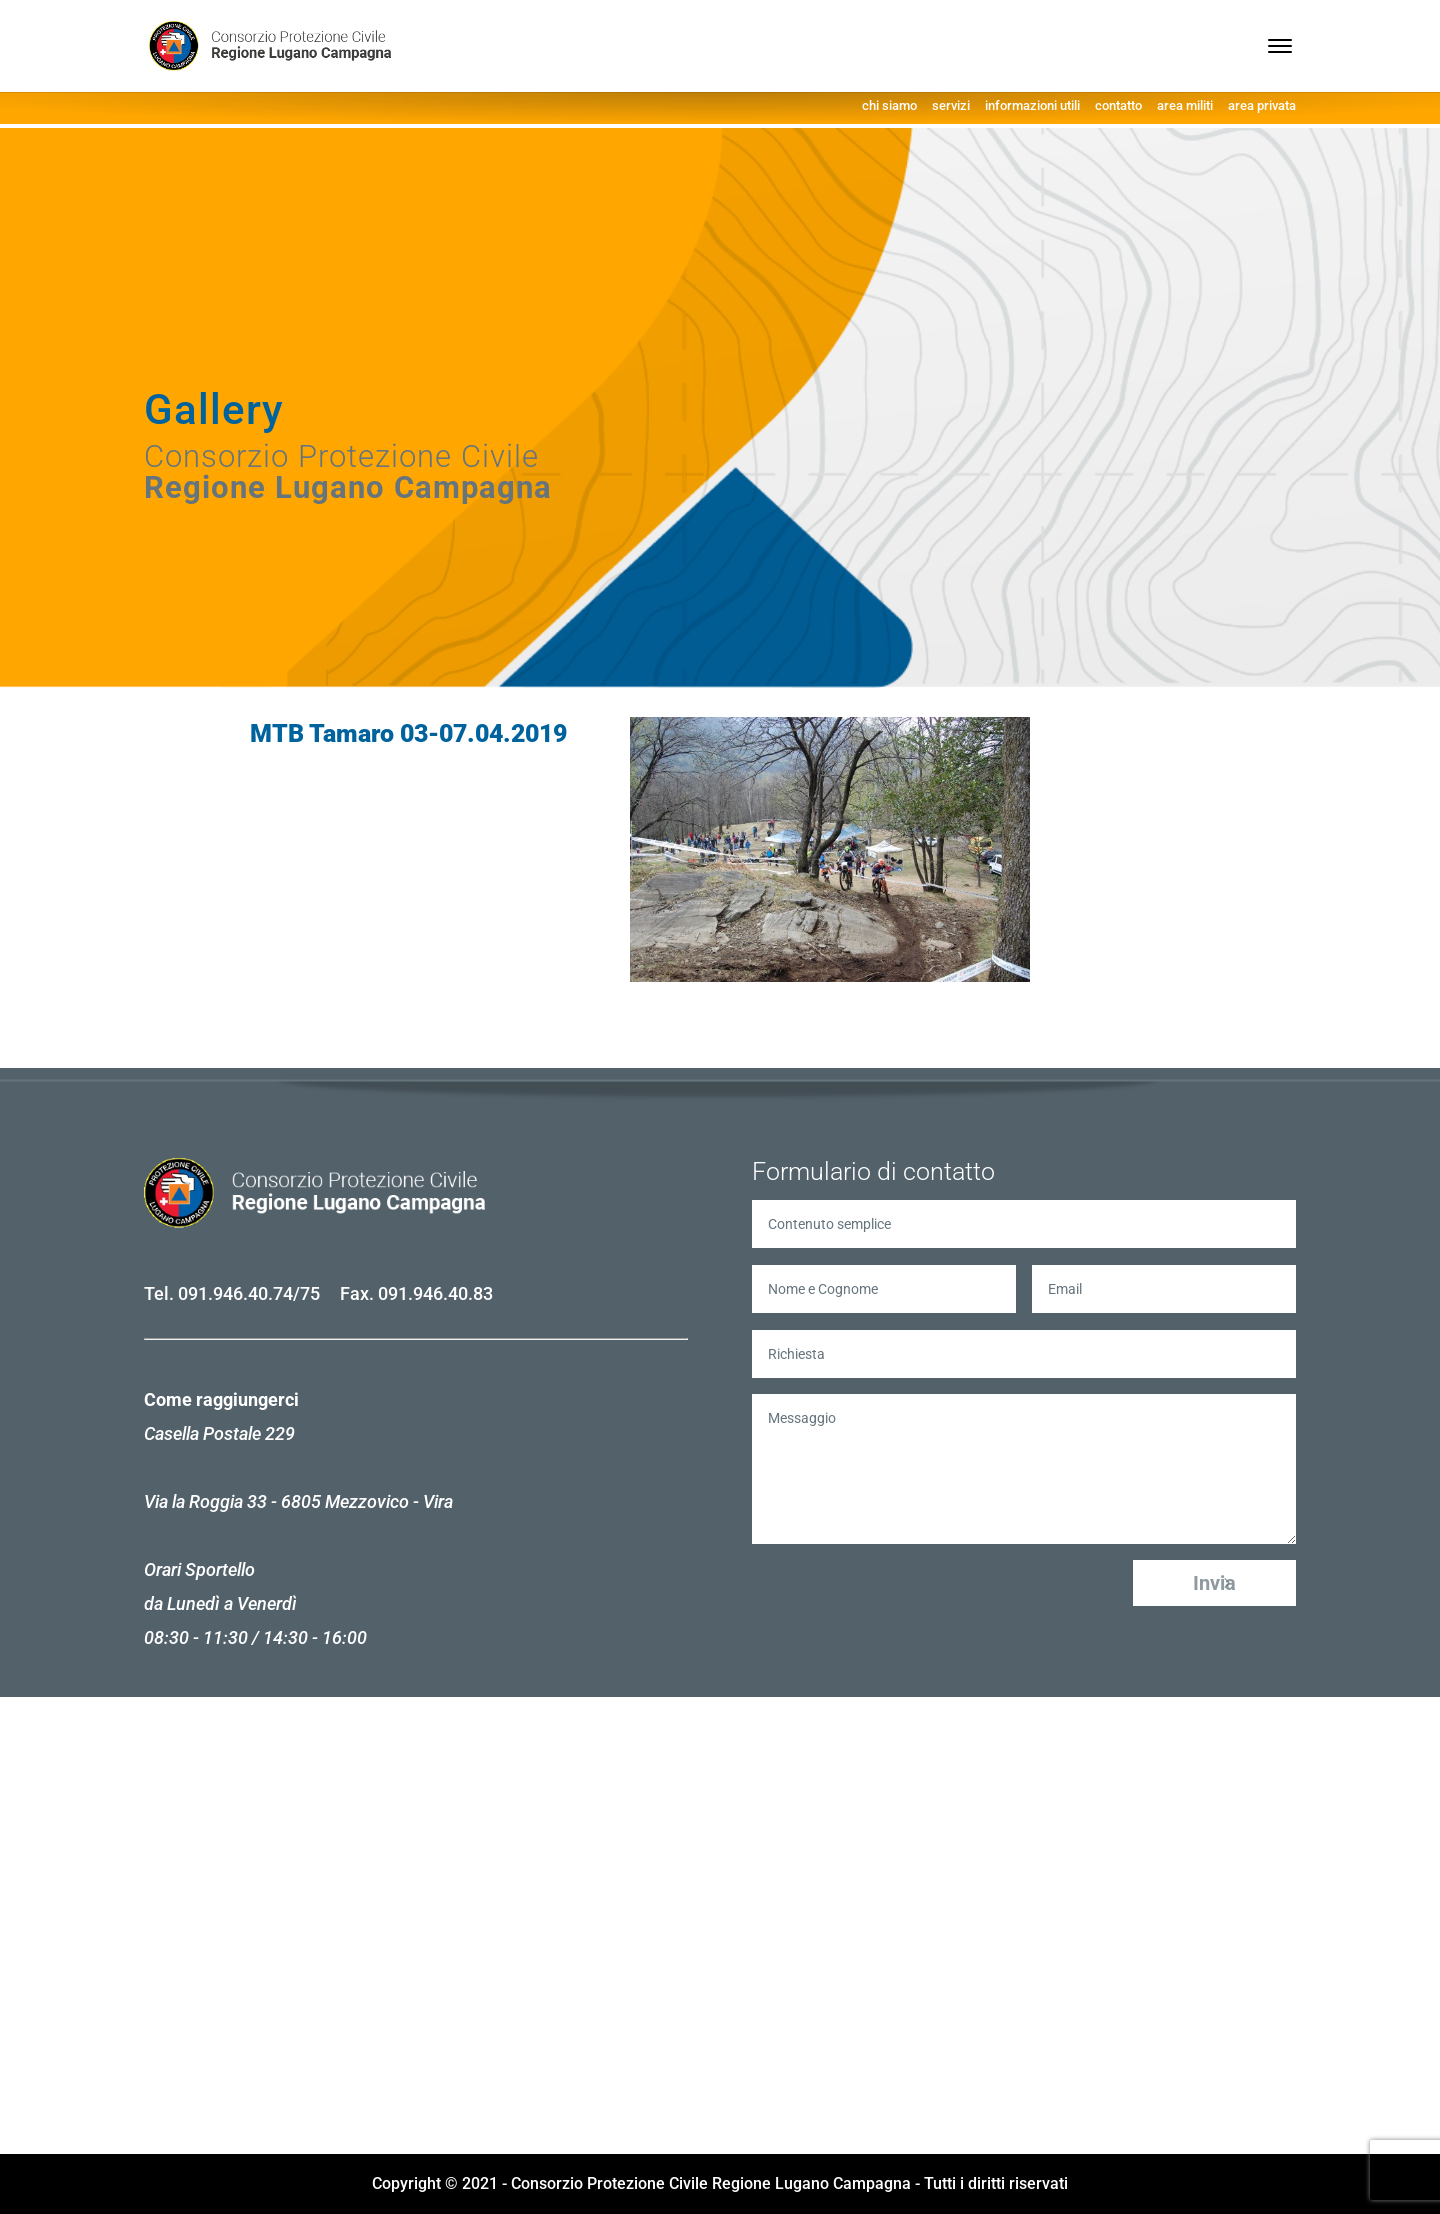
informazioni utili (1032, 105)
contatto (1118, 105)
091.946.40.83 (435, 1293)
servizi (951, 105)
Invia (1214, 1583)
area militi (1185, 105)
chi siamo (889, 105)
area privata (1262, 105)
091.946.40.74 (235, 1293)
